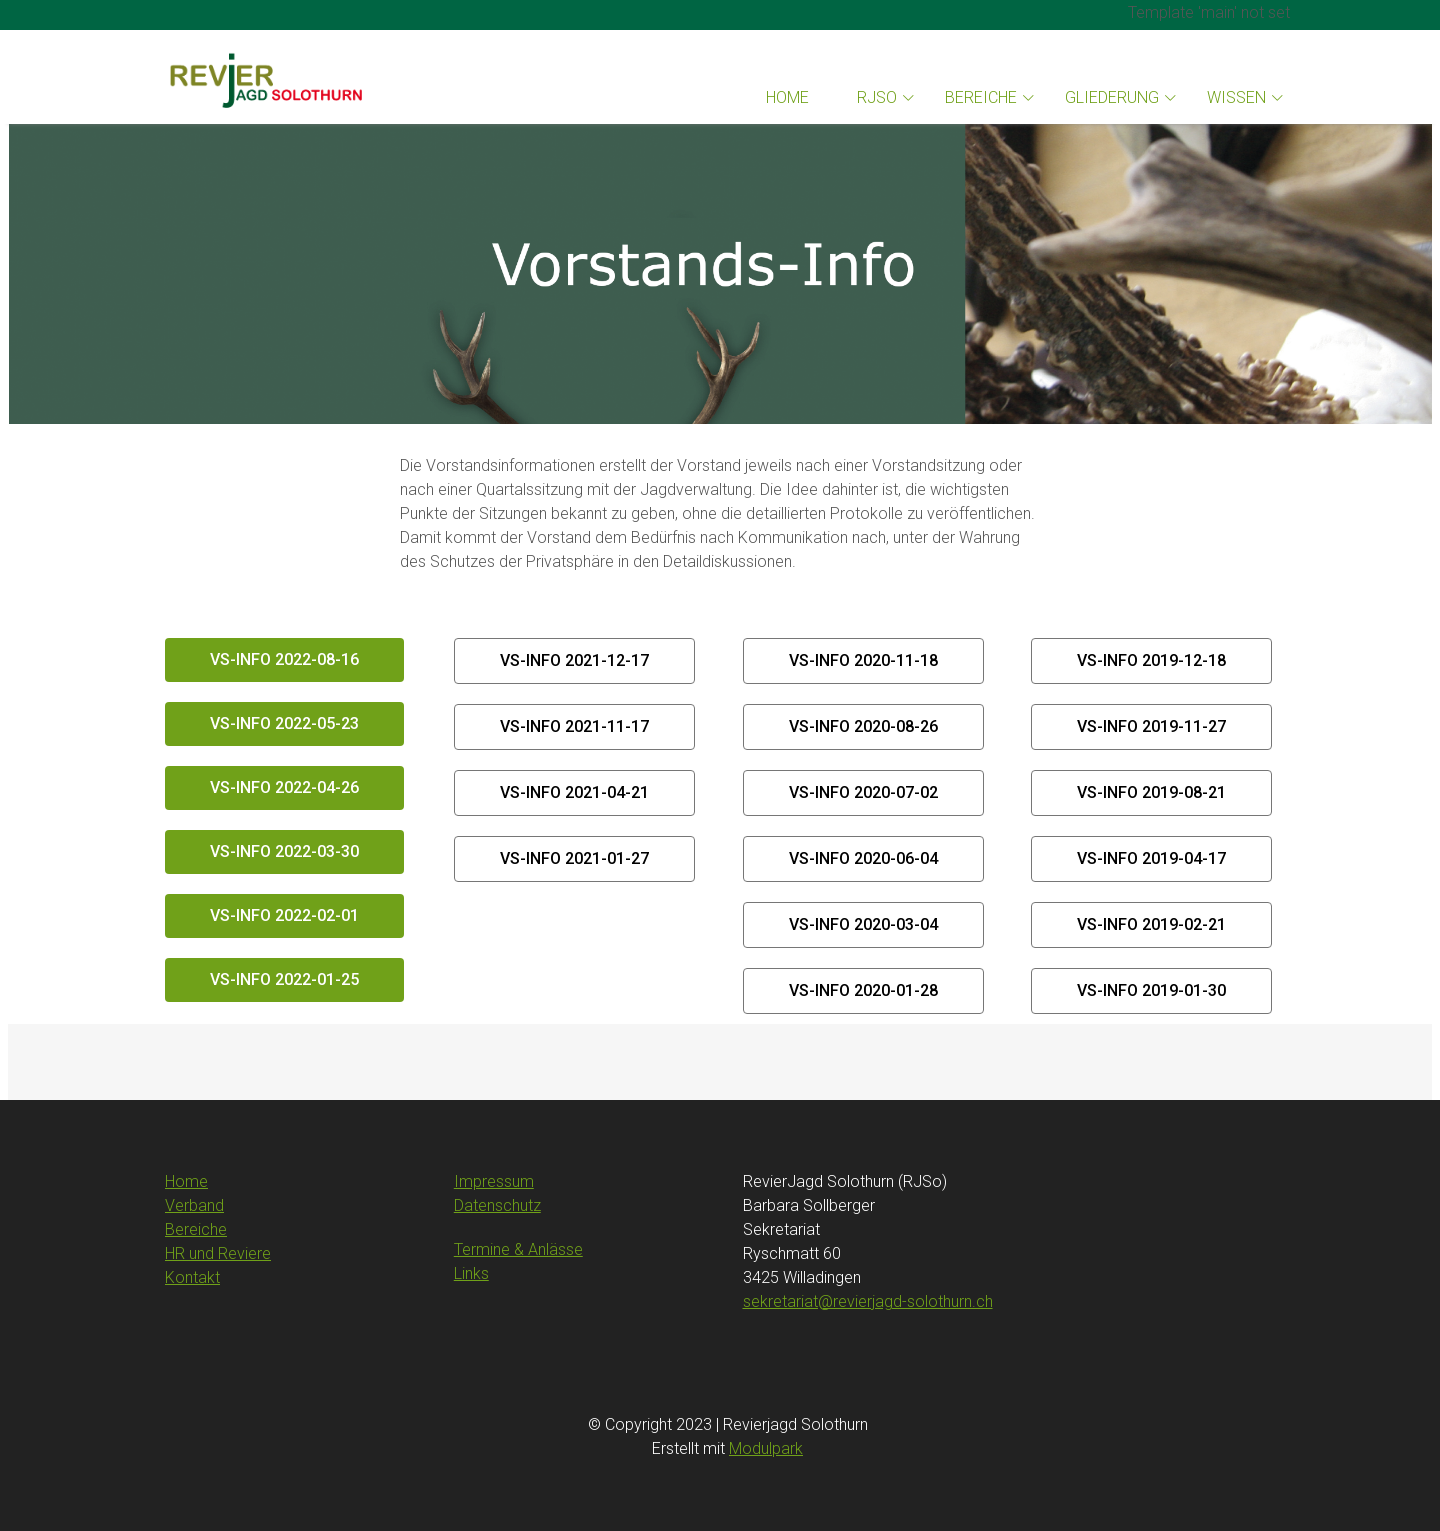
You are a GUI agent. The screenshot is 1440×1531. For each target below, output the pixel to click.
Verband (194, 1205)
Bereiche (981, 97)
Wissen (1236, 97)
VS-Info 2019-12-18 (1151, 660)
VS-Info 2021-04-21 (574, 792)
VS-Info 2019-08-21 (1151, 792)
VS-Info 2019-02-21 (1151, 924)
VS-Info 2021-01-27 (574, 858)
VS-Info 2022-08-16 (284, 659)
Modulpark (766, 1448)
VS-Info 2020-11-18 (863, 660)
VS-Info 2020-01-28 (863, 990)
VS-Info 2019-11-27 (1151, 726)
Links (471, 1273)
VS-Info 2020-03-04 (863, 924)
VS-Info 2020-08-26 (863, 726)
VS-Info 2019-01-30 (1151, 990)
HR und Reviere (218, 1253)
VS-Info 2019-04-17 (1151, 858)
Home (787, 97)
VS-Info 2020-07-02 (863, 792)
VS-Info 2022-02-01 (284, 915)
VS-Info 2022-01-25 (284, 979)
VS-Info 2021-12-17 (574, 660)
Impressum (494, 1181)
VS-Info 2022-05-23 (284, 723)
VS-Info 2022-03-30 (284, 851)
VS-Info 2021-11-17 (574, 726)
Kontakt (192, 1277)
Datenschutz (497, 1205)
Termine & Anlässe (518, 1249)
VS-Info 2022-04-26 (284, 787)
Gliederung (1112, 97)
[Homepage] (265, 77)
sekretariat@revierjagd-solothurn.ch (868, 1301)
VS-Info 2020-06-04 (863, 858)
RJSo (877, 97)
